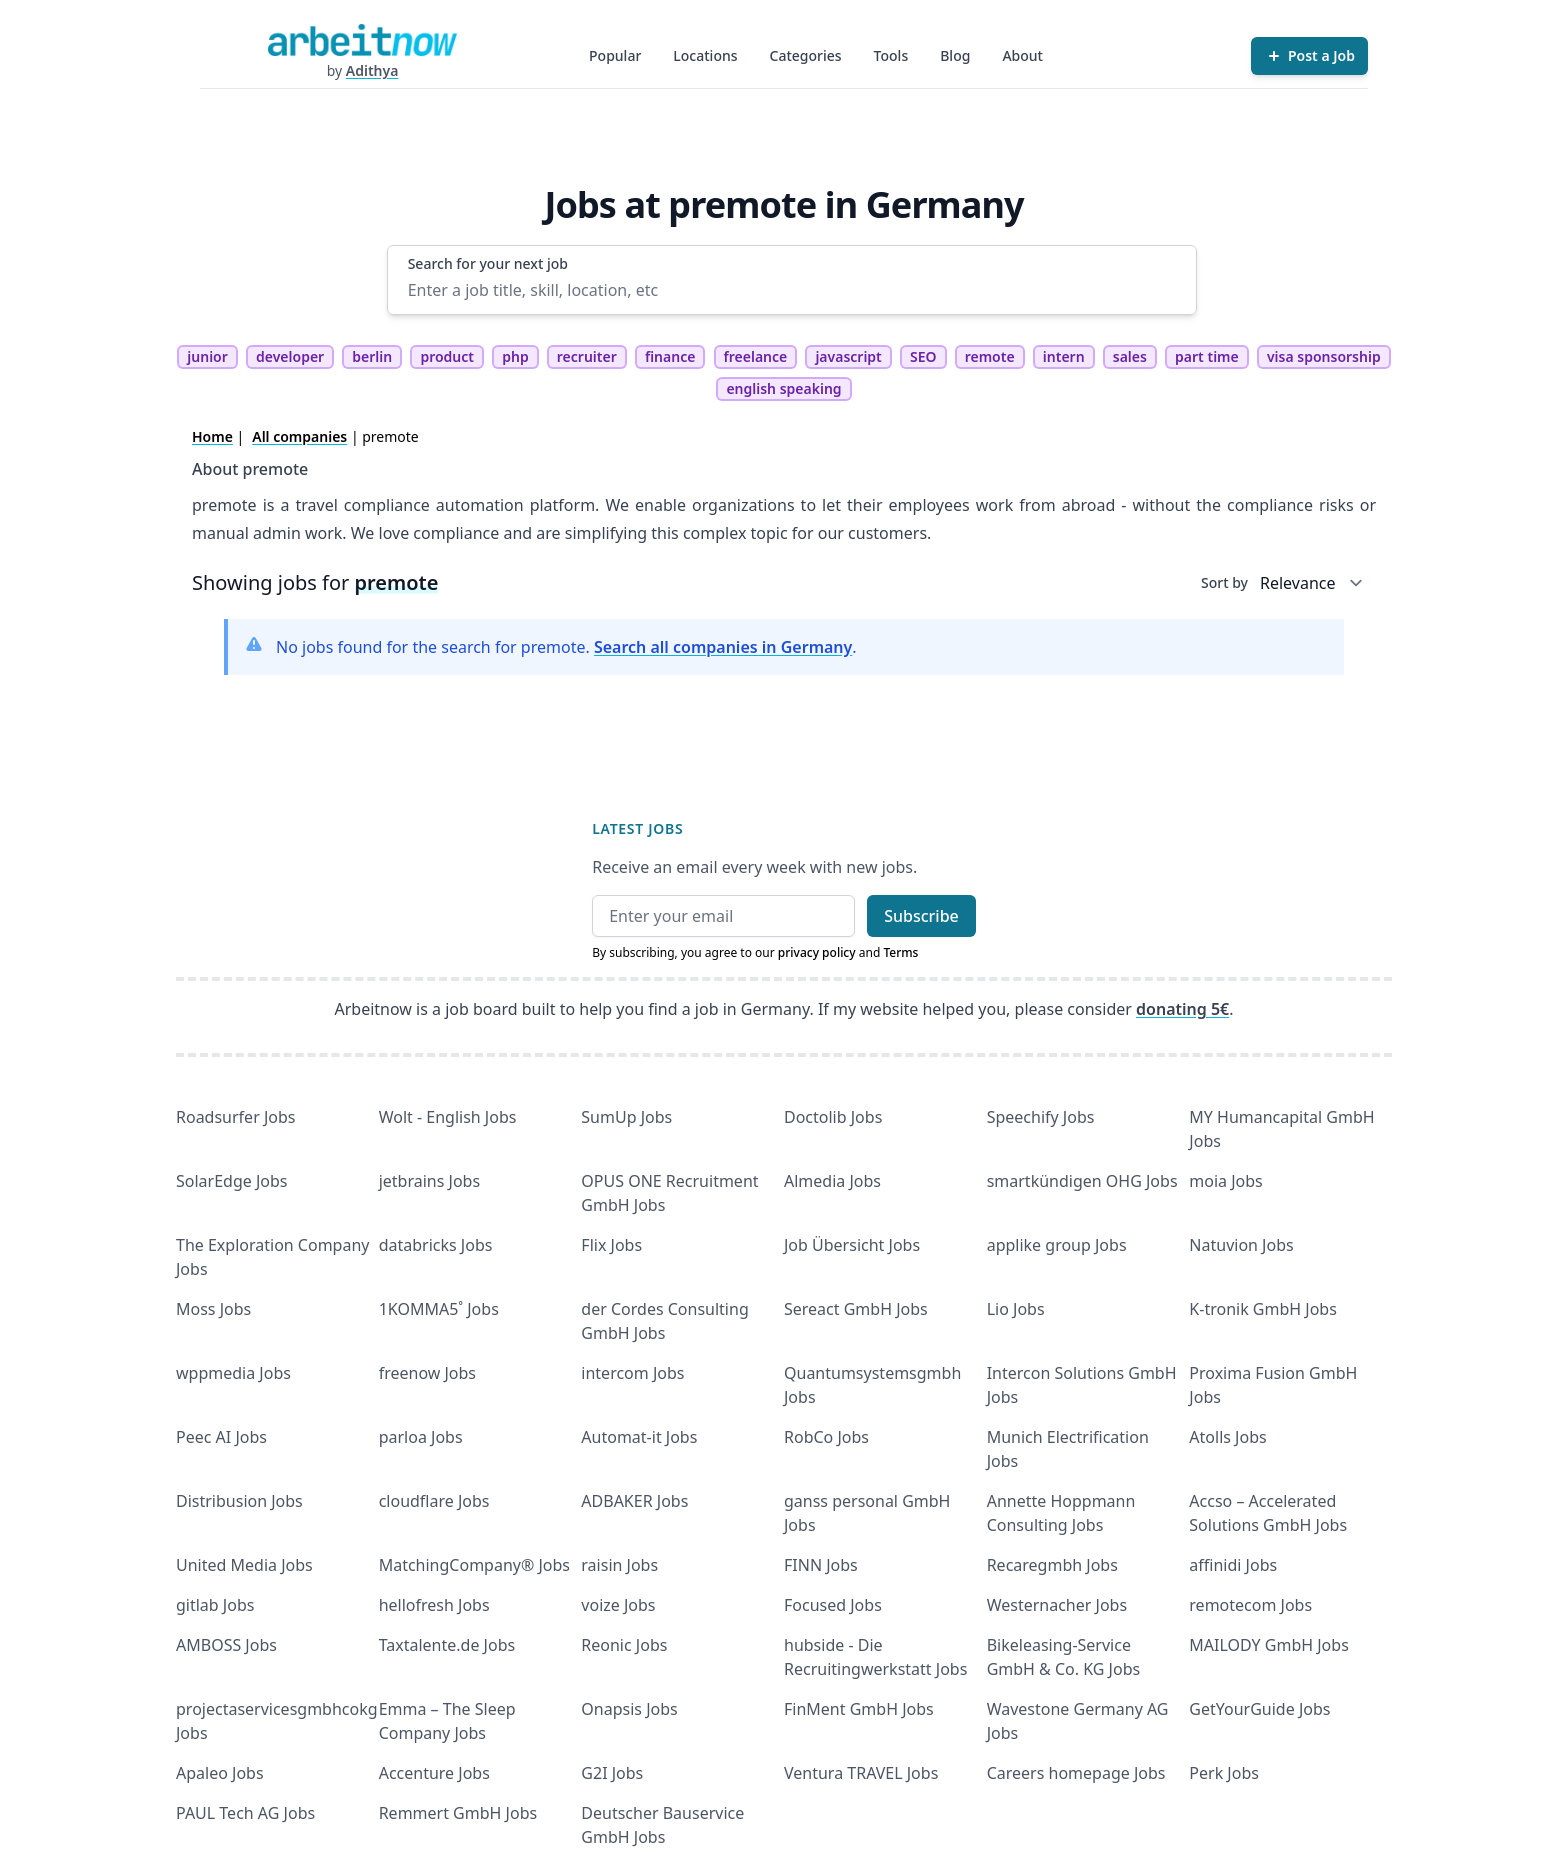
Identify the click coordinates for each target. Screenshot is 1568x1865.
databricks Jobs (436, 1245)
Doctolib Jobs (833, 1117)
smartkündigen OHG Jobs (1082, 1181)
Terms (900, 952)
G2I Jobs (612, 1773)
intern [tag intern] (1064, 356)
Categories (806, 55)
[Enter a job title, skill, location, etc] (792, 290)
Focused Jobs (833, 1605)
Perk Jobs (1224, 1773)
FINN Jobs (821, 1565)
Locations (705, 55)
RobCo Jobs (826, 1437)
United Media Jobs (244, 1565)
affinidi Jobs (1233, 1565)
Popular (615, 55)
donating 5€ (1182, 1009)
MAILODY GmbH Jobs (1268, 1645)
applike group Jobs (1057, 1245)
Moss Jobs (213, 1309)
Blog (955, 55)
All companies (299, 436)
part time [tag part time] (1207, 356)
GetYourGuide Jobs (1259, 1709)
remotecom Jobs (1250, 1605)
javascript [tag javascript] (848, 356)
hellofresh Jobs (434, 1605)
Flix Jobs (611, 1245)
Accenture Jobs (434, 1773)
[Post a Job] (1309, 56)
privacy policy (817, 952)
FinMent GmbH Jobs (859, 1709)
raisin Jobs (619, 1565)
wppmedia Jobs (233, 1373)
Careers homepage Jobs (1076, 1773)
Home (212, 436)
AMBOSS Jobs (226, 1645)
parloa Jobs (421, 1437)
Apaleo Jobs (220, 1773)
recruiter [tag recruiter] (587, 356)
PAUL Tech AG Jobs (245, 1813)
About (1022, 55)
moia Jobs (1225, 1181)
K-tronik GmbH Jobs (1263, 1309)
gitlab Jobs (215, 1605)
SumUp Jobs (626, 1117)
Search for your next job (488, 263)
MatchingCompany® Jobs (474, 1565)
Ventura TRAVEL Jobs (861, 1773)
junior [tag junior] (207, 356)
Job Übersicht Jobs (852, 1245)
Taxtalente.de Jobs (447, 1645)
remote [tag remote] (990, 356)
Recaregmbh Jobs (1052, 1565)
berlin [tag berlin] (372, 356)
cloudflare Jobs (434, 1501)
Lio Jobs (1016, 1309)
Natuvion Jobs (1241, 1245)
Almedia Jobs (832, 1181)
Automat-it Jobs (639, 1437)
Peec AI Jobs (221, 1437)
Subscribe (921, 916)
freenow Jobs (427, 1373)
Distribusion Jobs (239, 1501)
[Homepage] (362, 40)
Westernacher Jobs (1057, 1605)
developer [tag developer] (290, 356)
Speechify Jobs (1041, 1117)
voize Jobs (618, 1605)
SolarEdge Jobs (232, 1181)
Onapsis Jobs (629, 1709)
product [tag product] (447, 356)
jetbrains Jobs (429, 1181)
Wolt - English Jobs (448, 1117)
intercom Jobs (632, 1373)
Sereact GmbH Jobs (856, 1309)
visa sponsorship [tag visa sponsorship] (1324, 356)
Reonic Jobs (624, 1645)
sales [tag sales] (1130, 356)
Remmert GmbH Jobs (458, 1813)
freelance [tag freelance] (756, 356)
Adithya (372, 70)
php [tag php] (515, 356)
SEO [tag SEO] (923, 356)
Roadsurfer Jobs (235, 1117)
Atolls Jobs (1227, 1437)
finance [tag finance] (670, 356)
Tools (891, 55)
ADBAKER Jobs (634, 1501)
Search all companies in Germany (723, 647)
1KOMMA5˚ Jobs (439, 1309)
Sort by (1224, 582)
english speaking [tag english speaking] (783, 388)
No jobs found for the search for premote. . (566, 647)
